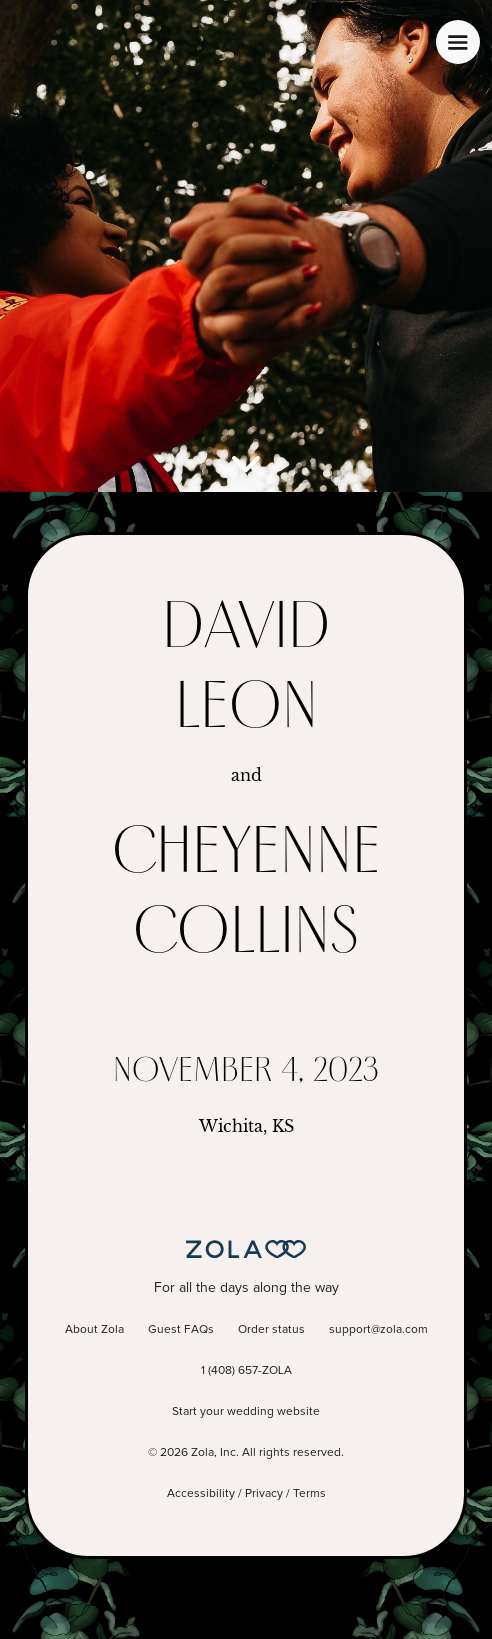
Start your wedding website (246, 1412)
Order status (271, 1330)
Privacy (264, 1494)
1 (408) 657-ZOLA (246, 1371)
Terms (309, 1494)
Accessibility (201, 1494)
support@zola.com (378, 1330)
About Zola (94, 1330)
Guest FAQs (181, 1330)
